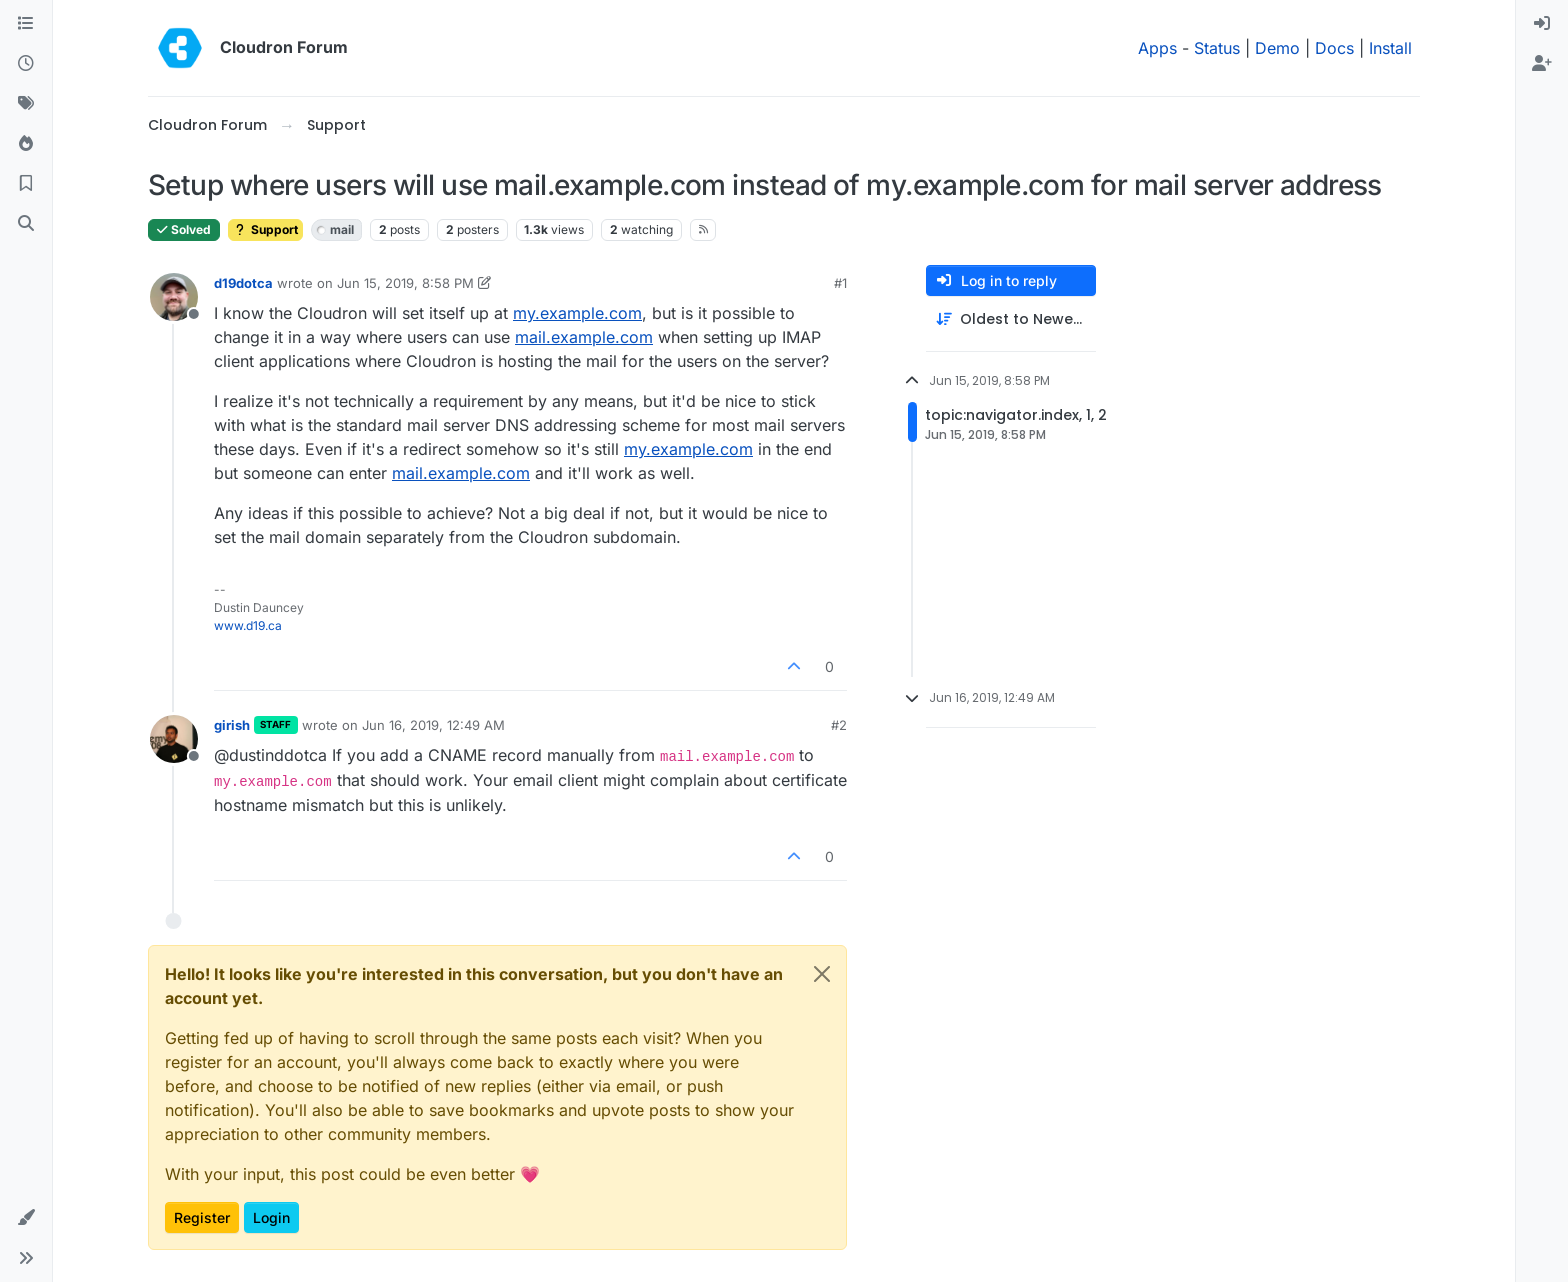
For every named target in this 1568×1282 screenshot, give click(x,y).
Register (202, 1217)
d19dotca (243, 283)
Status (1217, 48)
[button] (26, 1218)
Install (1390, 48)
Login (271, 1217)
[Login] (1542, 24)
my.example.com (577, 313)
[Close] (822, 974)
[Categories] (26, 24)
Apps (1157, 48)
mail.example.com (584, 337)
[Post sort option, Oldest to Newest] (1011, 319)
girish (232, 725)
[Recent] (26, 64)
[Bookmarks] (26, 184)
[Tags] (26, 104)
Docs (1334, 48)
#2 (839, 725)
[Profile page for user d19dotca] (174, 297)
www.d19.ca (248, 625)
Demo (1277, 48)
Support (265, 229)
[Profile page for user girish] (174, 739)
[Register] (1542, 64)
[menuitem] (1542, 24)
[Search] (26, 224)
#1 (840, 283)
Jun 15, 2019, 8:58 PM (405, 283)
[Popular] (26, 144)
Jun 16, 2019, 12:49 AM (433, 725)
